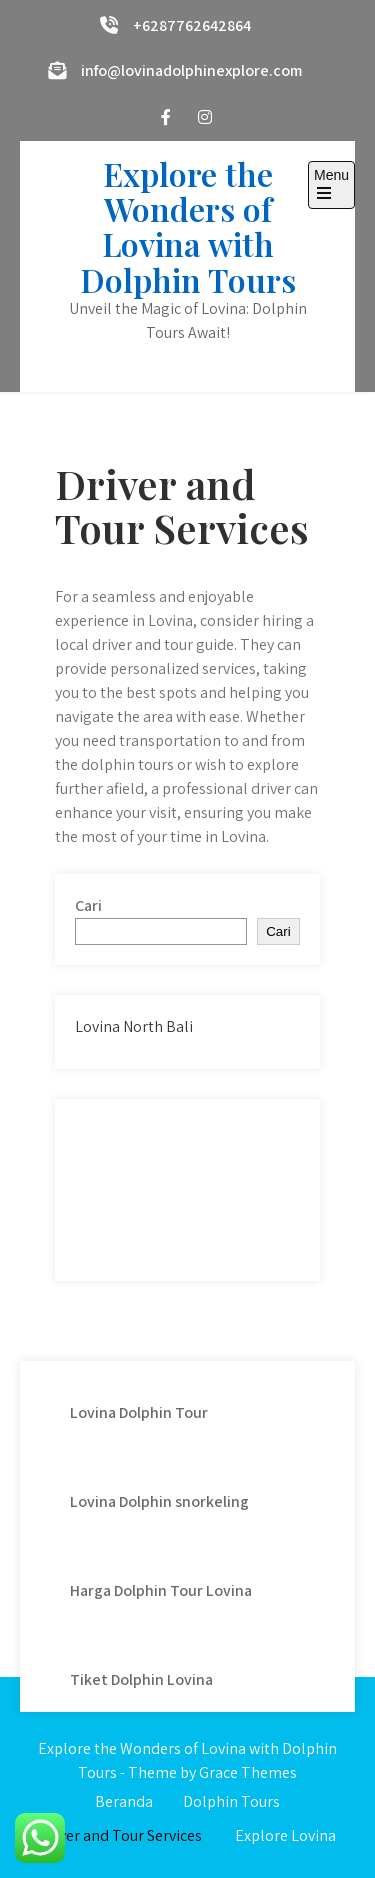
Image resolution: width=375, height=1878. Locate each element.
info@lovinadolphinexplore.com (191, 70)
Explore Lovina (285, 1835)
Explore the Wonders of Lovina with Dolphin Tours (188, 226)
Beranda (124, 1801)
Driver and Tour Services (120, 1835)
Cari (88, 905)
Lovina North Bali (134, 1026)
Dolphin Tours (231, 1801)
